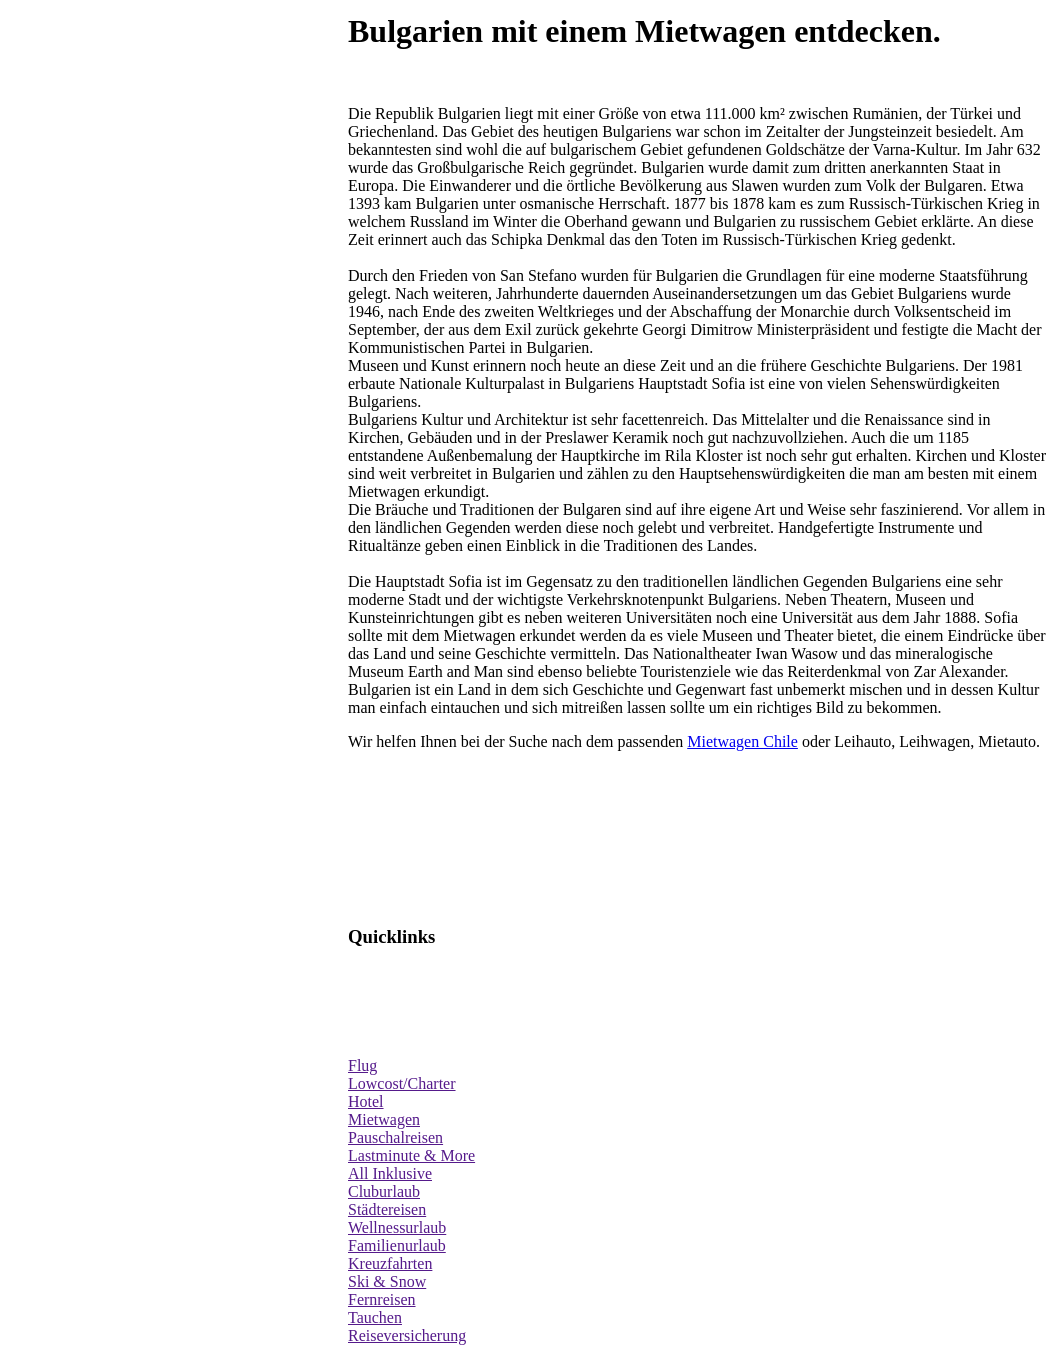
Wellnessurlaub (397, 1227)
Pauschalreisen (395, 1137)
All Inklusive (390, 1173)
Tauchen (375, 1317)
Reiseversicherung (407, 1335)
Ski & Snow (387, 1281)
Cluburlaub (384, 1191)
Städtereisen (387, 1209)
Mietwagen (384, 1119)
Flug (362, 1065)
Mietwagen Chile (742, 741)
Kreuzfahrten (390, 1263)
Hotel (366, 1101)
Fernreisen (382, 1299)
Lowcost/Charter (402, 1083)
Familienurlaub (397, 1245)
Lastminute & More (411, 1155)
